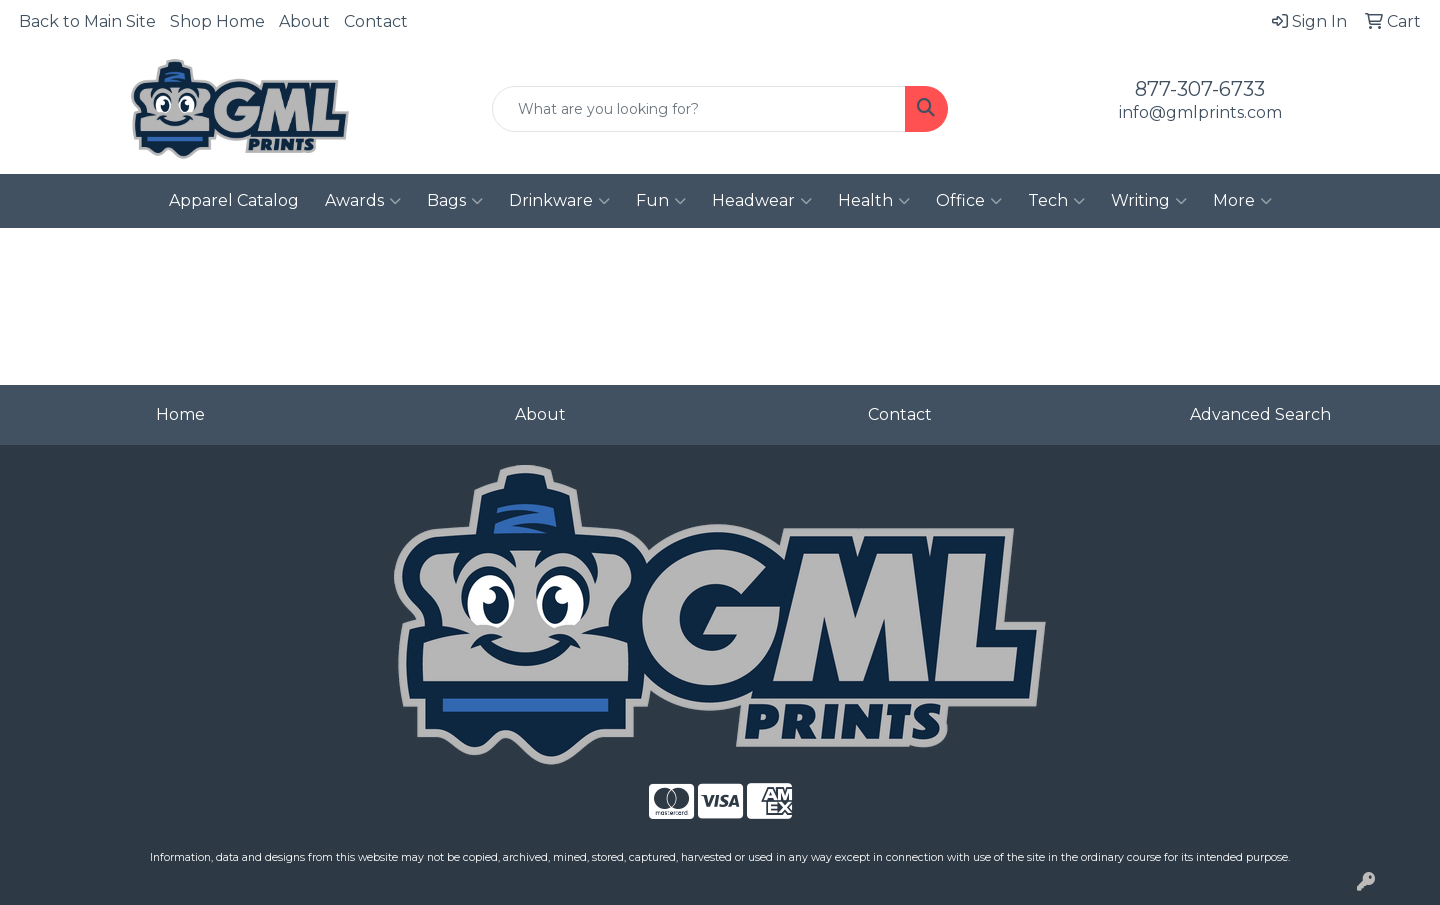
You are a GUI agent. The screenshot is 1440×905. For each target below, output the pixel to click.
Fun (661, 201)
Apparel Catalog (234, 200)
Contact (376, 21)
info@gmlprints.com (1200, 112)
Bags (455, 201)
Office (969, 201)
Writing (1149, 201)
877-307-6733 (1200, 89)
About (304, 21)
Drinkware (559, 201)
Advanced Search (1260, 414)
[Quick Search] (699, 109)
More (1242, 201)
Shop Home (217, 21)
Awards (363, 201)
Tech (1056, 201)
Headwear (762, 201)
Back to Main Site (87, 21)
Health (874, 201)
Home (180, 414)
